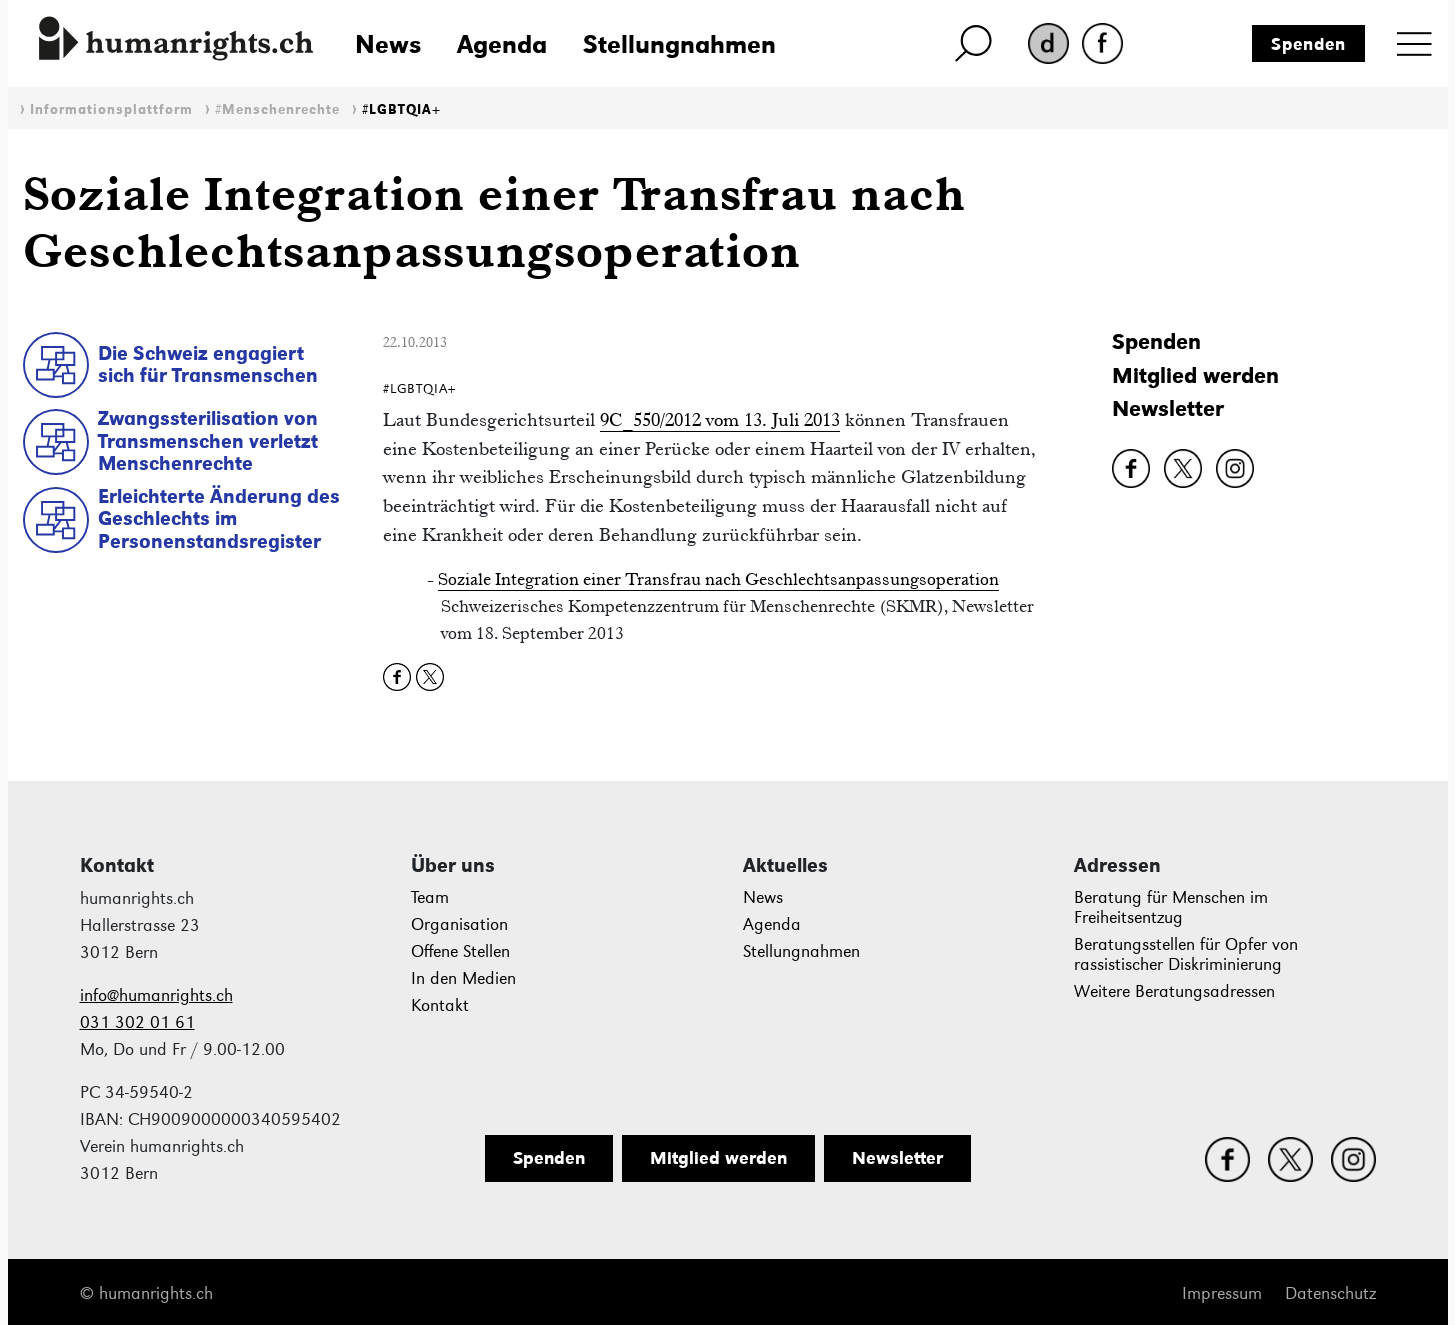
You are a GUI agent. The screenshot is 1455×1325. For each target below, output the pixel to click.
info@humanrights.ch (156, 995)
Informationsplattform (111, 109)
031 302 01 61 (137, 1022)
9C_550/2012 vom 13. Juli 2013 (720, 419)
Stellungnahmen (679, 44)
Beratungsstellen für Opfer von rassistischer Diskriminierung (1186, 954)
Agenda (502, 44)
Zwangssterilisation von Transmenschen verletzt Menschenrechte (208, 440)
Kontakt (440, 1005)
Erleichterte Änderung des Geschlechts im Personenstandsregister (219, 518)
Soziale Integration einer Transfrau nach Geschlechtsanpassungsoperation (718, 579)
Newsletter (1168, 408)
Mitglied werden (1195, 375)
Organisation (459, 924)
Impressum (1222, 1293)
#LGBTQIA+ (401, 109)
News (388, 44)
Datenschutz (1330, 1293)
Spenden (1308, 44)
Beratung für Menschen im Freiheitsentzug (1171, 907)
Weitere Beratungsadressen (1174, 991)
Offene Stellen (460, 951)
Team (430, 897)
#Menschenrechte (277, 109)
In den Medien (463, 978)
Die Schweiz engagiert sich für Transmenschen (208, 364)
